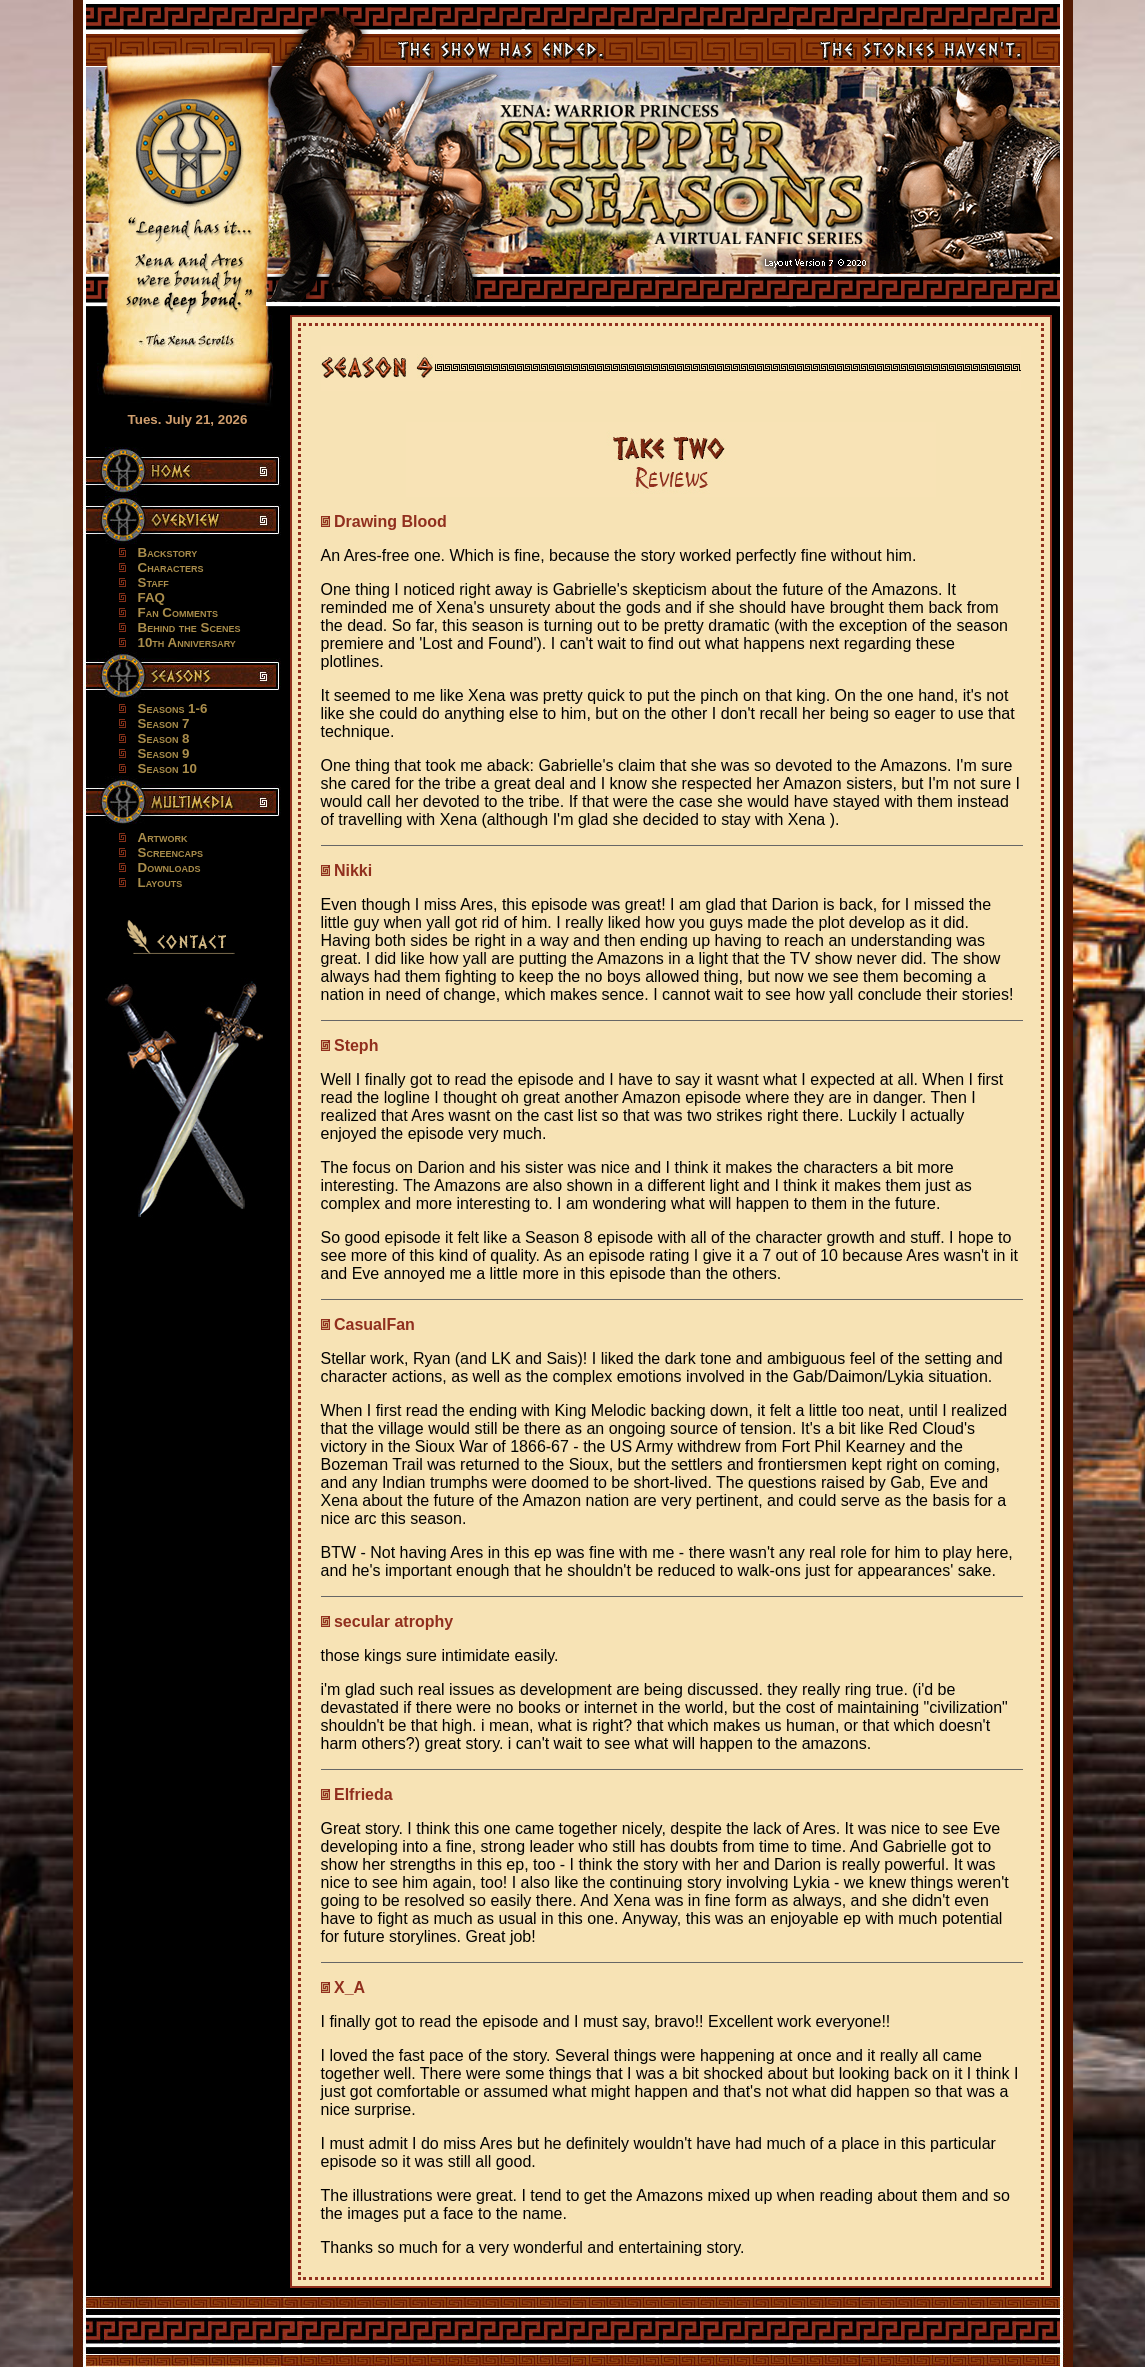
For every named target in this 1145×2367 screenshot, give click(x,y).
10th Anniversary (187, 642)
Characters (171, 567)
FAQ (151, 597)
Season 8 (164, 738)
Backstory (168, 552)
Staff (153, 582)
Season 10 (167, 768)
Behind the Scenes (189, 627)
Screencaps (170, 852)
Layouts (160, 882)
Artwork (163, 837)
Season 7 (164, 723)
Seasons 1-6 (173, 708)
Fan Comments (178, 612)
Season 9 (164, 753)
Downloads (169, 867)
